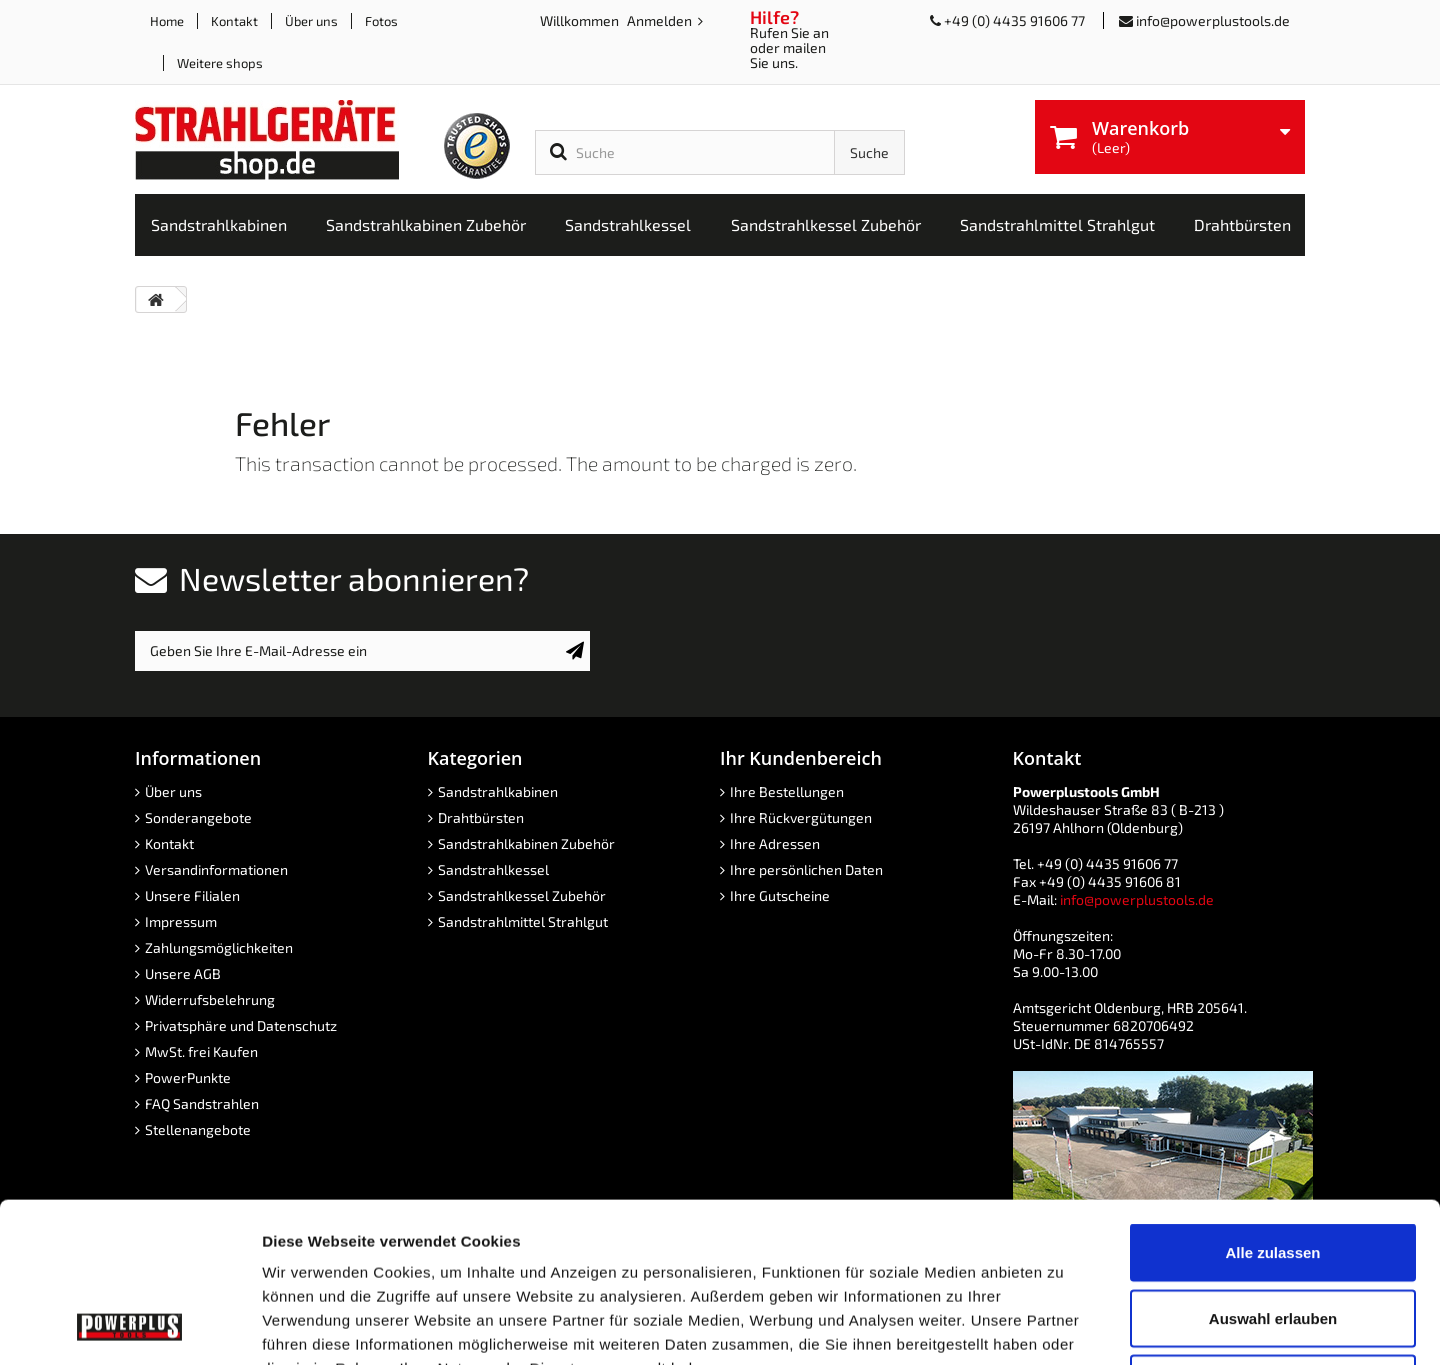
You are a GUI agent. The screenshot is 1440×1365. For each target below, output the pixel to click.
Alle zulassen (1272, 1102)
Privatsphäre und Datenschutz (241, 1025)
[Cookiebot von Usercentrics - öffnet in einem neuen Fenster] (129, 1326)
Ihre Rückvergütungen (801, 817)
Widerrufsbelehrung (210, 999)
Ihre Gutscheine (780, 895)
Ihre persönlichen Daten (806, 869)
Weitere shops (220, 63)
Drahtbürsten (481, 817)
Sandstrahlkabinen (498, 791)
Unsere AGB (183, 973)
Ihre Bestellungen (787, 791)
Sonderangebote (198, 817)
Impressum (181, 921)
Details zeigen (1063, 1325)
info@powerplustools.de (1213, 20)
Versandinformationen (216, 869)
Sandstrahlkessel (493, 869)
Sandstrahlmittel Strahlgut (523, 921)
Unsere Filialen (192, 895)
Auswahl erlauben (1273, 1168)
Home (167, 21)
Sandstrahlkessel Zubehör (522, 895)
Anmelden (661, 20)
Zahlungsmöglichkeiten (219, 947)
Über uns (311, 21)
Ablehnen (1273, 1233)
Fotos (381, 21)
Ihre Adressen (775, 843)
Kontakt (234, 21)
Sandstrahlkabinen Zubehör (526, 843)
